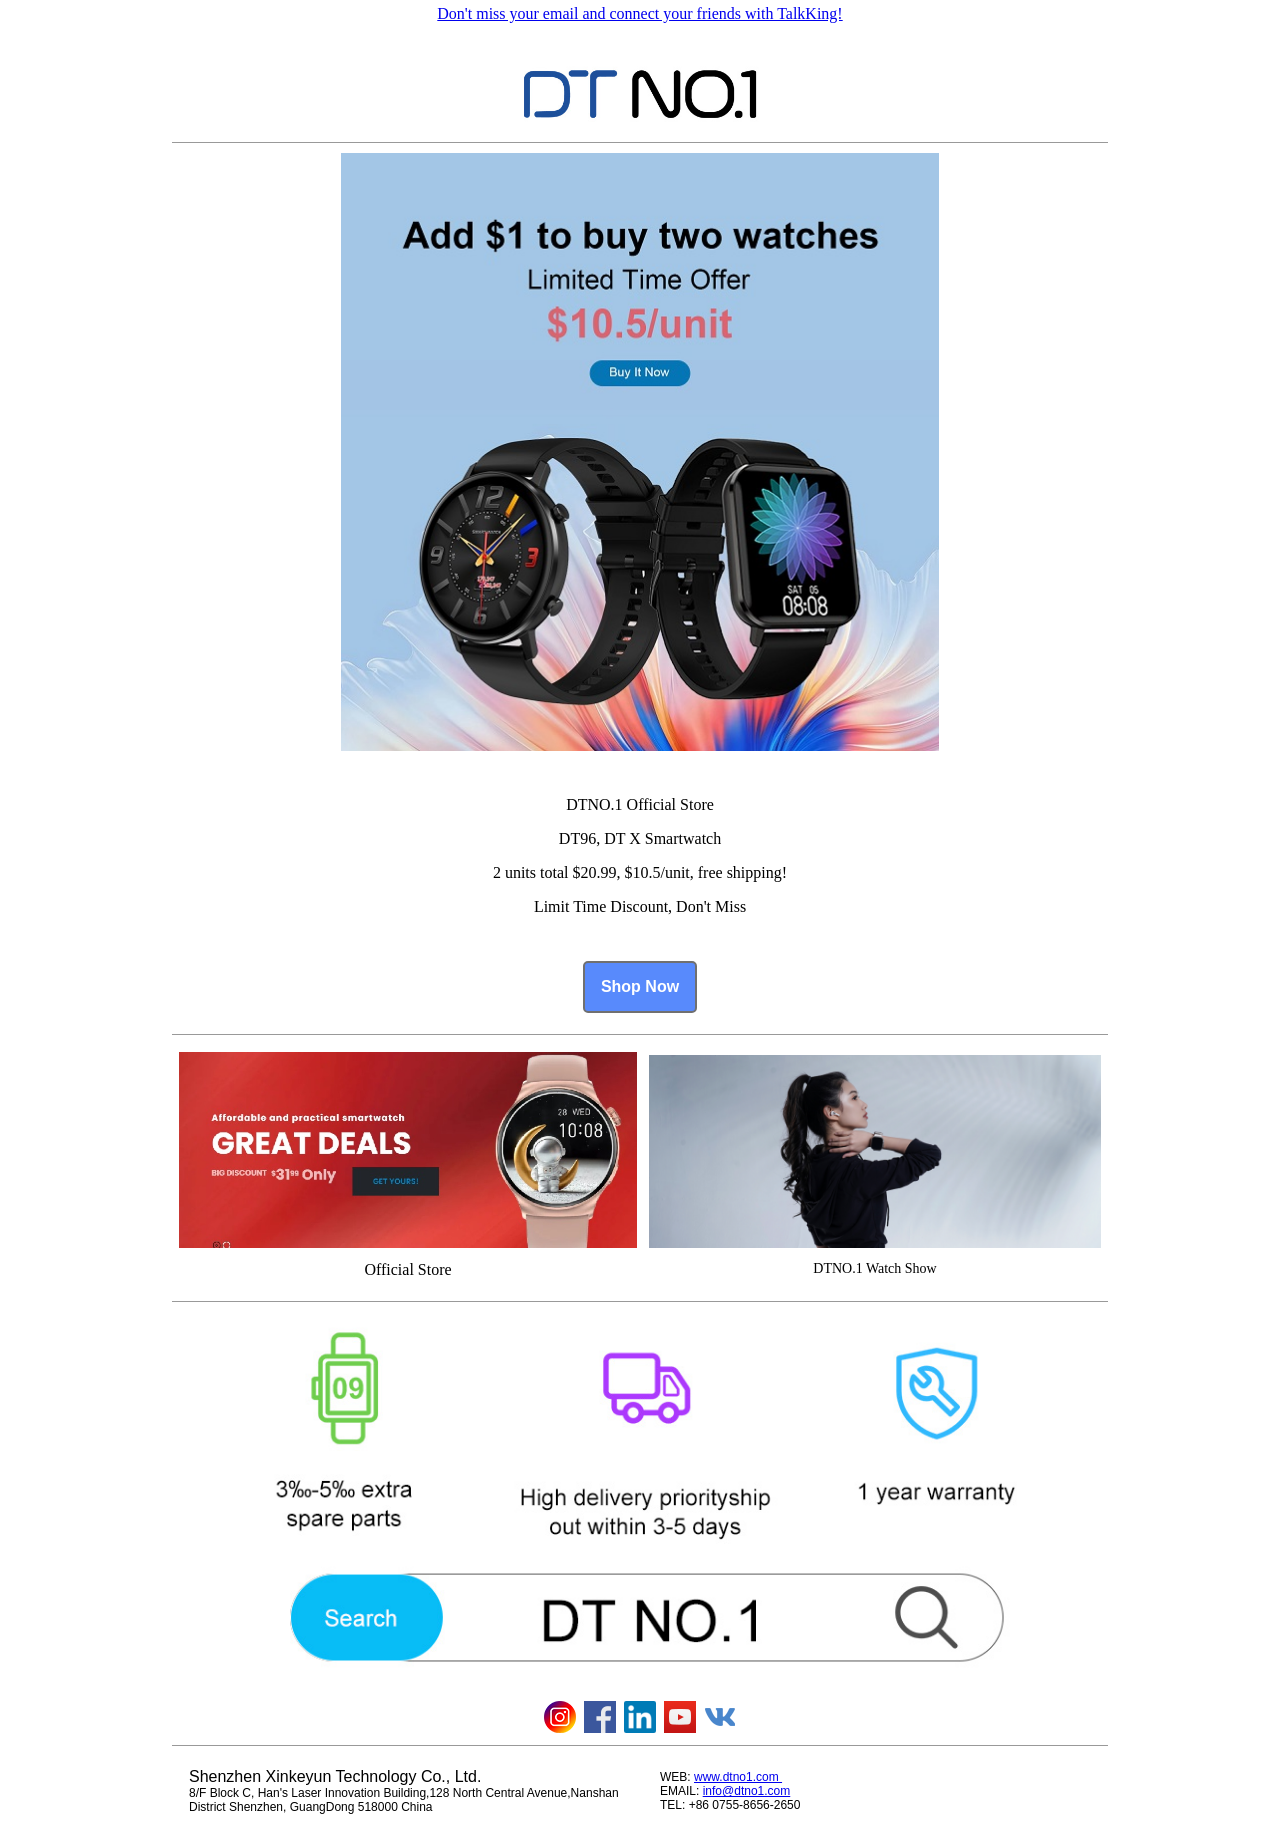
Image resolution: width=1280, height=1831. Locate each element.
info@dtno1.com (747, 1791)
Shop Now (640, 986)
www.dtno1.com (738, 1777)
